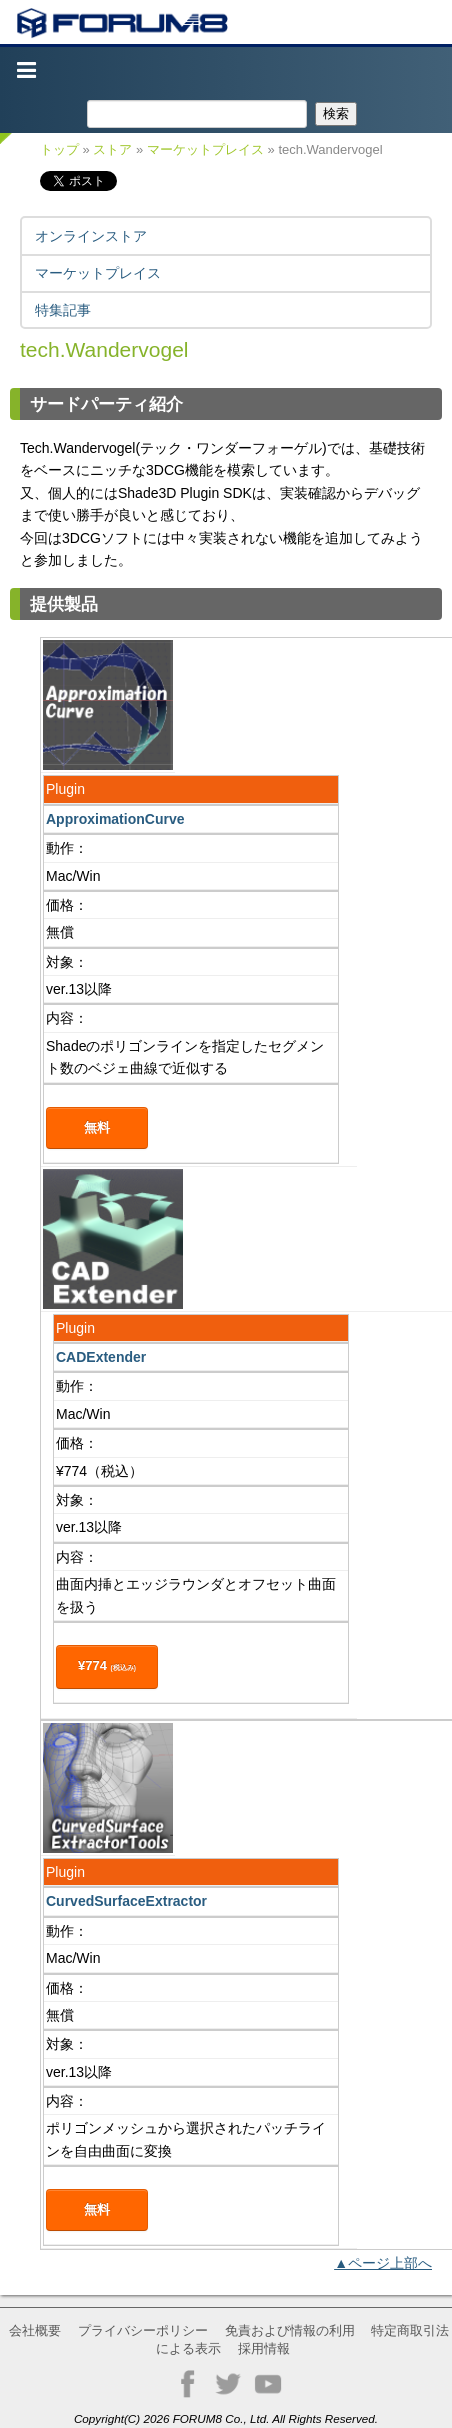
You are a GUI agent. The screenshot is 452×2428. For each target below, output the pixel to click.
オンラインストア (91, 236)
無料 (97, 1127)
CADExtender (101, 1357)
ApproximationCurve (115, 819)
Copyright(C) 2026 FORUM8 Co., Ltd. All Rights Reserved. (226, 2418)
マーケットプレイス (205, 149)
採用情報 (264, 2348)
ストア (112, 149)
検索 (336, 113)
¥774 (107, 1665)
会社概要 (35, 2330)
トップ (59, 149)
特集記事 (63, 310)
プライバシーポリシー (143, 2330)
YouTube (268, 2384)
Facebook (188, 2384)
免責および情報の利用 (290, 2330)
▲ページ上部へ (383, 2263)
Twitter (228, 2384)
